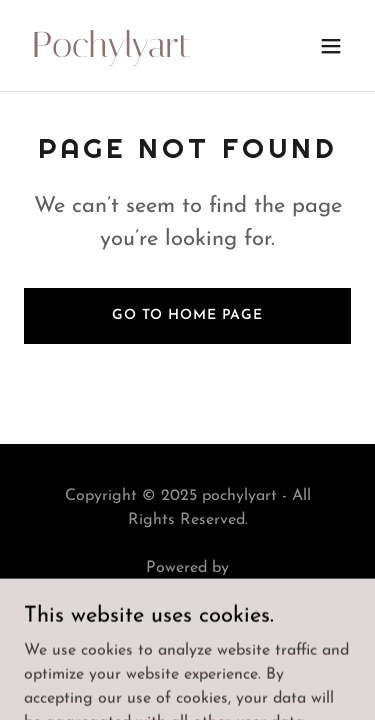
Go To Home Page (187, 315)
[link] (138, 53)
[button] (331, 46)
